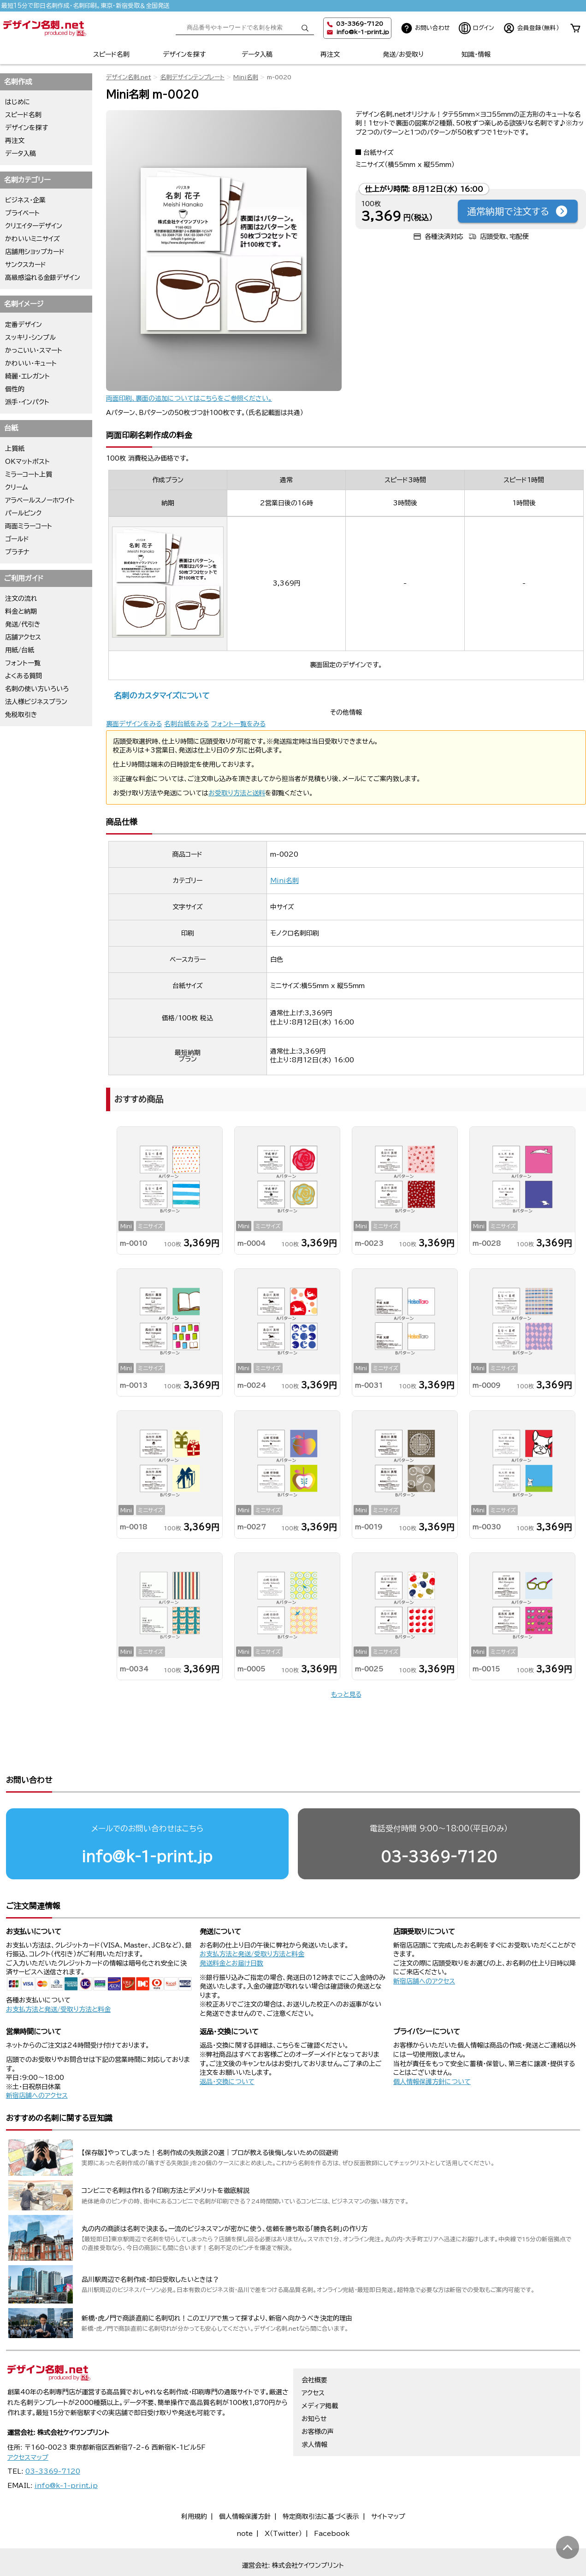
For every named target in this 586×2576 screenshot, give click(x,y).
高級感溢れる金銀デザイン (42, 277)
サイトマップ (388, 2481)
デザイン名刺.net (128, 77)
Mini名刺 (245, 77)
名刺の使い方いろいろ (37, 689)
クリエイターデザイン (33, 226)
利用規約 (194, 2481)
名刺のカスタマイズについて (161, 695)
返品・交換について (227, 2046)
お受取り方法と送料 (236, 793)
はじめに (17, 102)
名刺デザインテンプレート (192, 77)
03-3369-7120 (439, 1821)
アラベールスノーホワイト (40, 500)
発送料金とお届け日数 (231, 1928)
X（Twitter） (283, 2498)
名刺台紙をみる (186, 724)
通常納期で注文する (517, 211)
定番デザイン (23, 324)
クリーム (16, 487)
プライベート (22, 213)
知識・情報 (476, 54)
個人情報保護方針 (245, 2481)
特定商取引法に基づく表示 (321, 2481)
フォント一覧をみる (238, 724)
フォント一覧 (23, 663)
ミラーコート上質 (28, 474)
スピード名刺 (111, 54)
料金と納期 (21, 611)
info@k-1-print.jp (362, 32)
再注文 (330, 54)
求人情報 (314, 2409)
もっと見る (346, 1694)
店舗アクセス (23, 637)
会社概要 (314, 2344)
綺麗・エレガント (27, 376)
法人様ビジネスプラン (36, 702)
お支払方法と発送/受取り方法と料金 (58, 1974)
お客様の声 (318, 2396)
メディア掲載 (320, 2370)
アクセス (313, 2357)
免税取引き (21, 714)
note (245, 2498)
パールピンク (23, 513)
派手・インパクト (27, 402)
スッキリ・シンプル (30, 337)
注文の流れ (21, 598)
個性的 (14, 389)
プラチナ (17, 552)
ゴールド (17, 539)
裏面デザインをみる (134, 724)
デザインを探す (184, 54)
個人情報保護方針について (432, 2046)
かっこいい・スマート (33, 350)
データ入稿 (257, 54)
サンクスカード (25, 264)
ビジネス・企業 (25, 200)
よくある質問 (23, 676)
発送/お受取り (403, 54)
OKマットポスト (27, 461)
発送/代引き (23, 624)
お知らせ (314, 2383)
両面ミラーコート (28, 526)
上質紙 (14, 448)
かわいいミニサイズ (32, 239)
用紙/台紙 (19, 650)
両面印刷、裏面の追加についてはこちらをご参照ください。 (189, 398)
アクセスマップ (27, 2422)
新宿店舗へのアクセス (424, 1945)
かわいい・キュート (31, 363)
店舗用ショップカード (35, 252)
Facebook (331, 2498)
